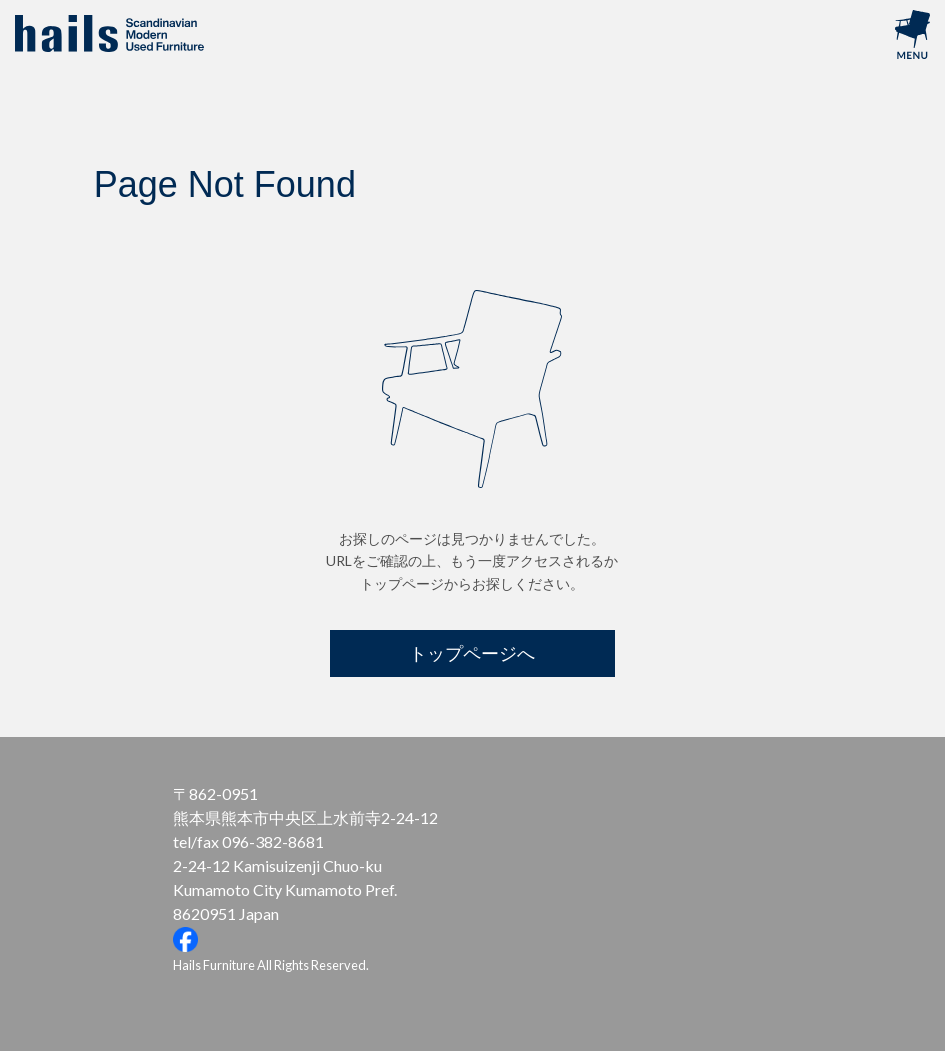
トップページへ (472, 653)
